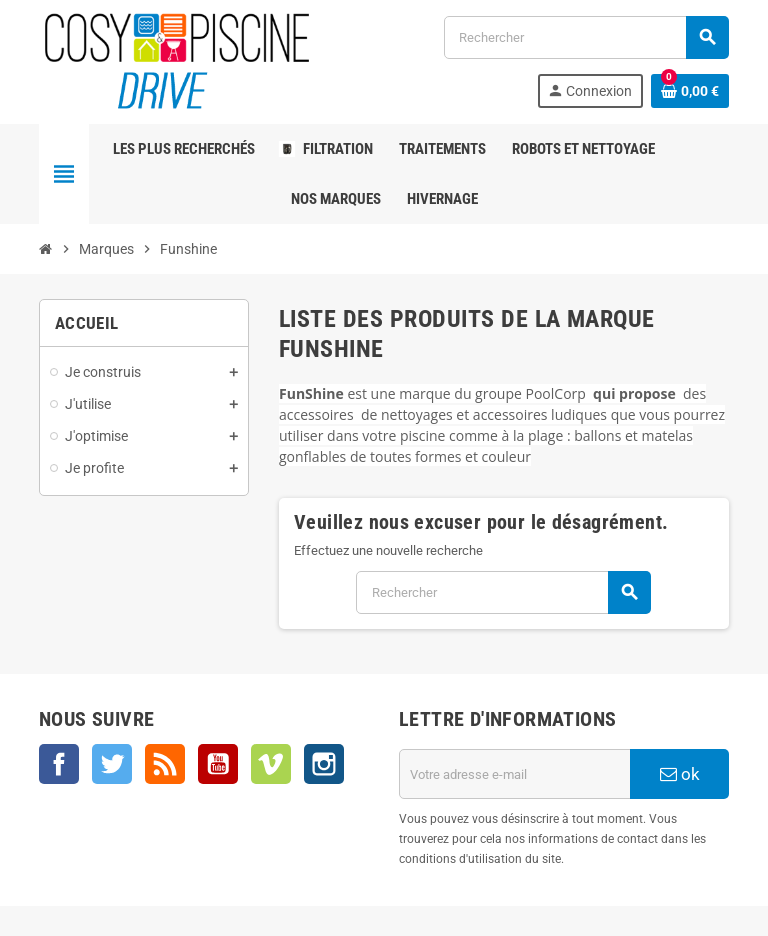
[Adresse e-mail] (515, 774)
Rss (165, 764)
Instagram (324, 764)
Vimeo (271, 764)
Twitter (112, 764)
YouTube (218, 764)
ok (680, 774)
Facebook (59, 764)
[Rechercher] (586, 37)
